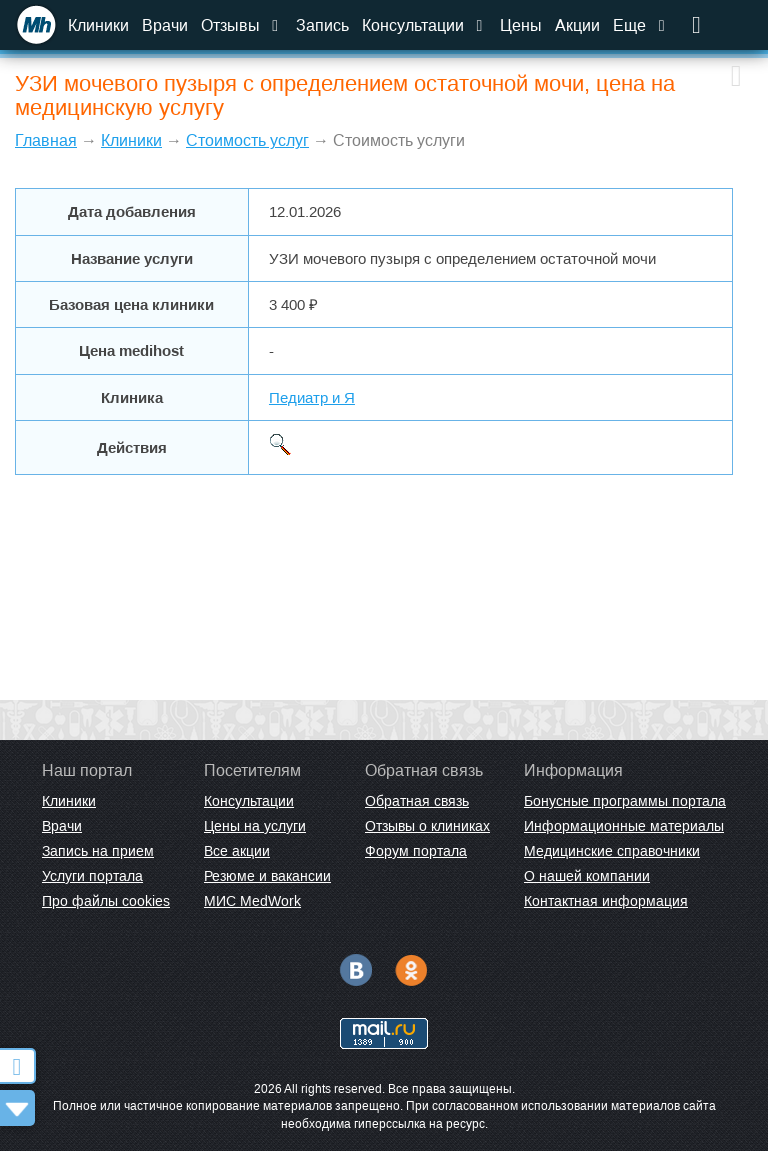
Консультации (424, 25)
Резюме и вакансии (267, 876)
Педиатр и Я (312, 397)
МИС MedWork (252, 901)
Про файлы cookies (106, 901)
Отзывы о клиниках (427, 826)
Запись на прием (98, 851)
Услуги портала (92, 876)
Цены (521, 25)
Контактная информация (606, 901)
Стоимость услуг (247, 140)
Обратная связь (417, 801)
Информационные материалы (624, 826)
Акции (577, 25)
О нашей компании (587, 876)
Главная (46, 140)
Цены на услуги (255, 826)
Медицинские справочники (612, 851)
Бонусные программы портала (625, 801)
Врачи (165, 25)
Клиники (98, 25)
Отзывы (242, 25)
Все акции (237, 851)
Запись (322, 25)
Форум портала (416, 851)
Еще (641, 25)
